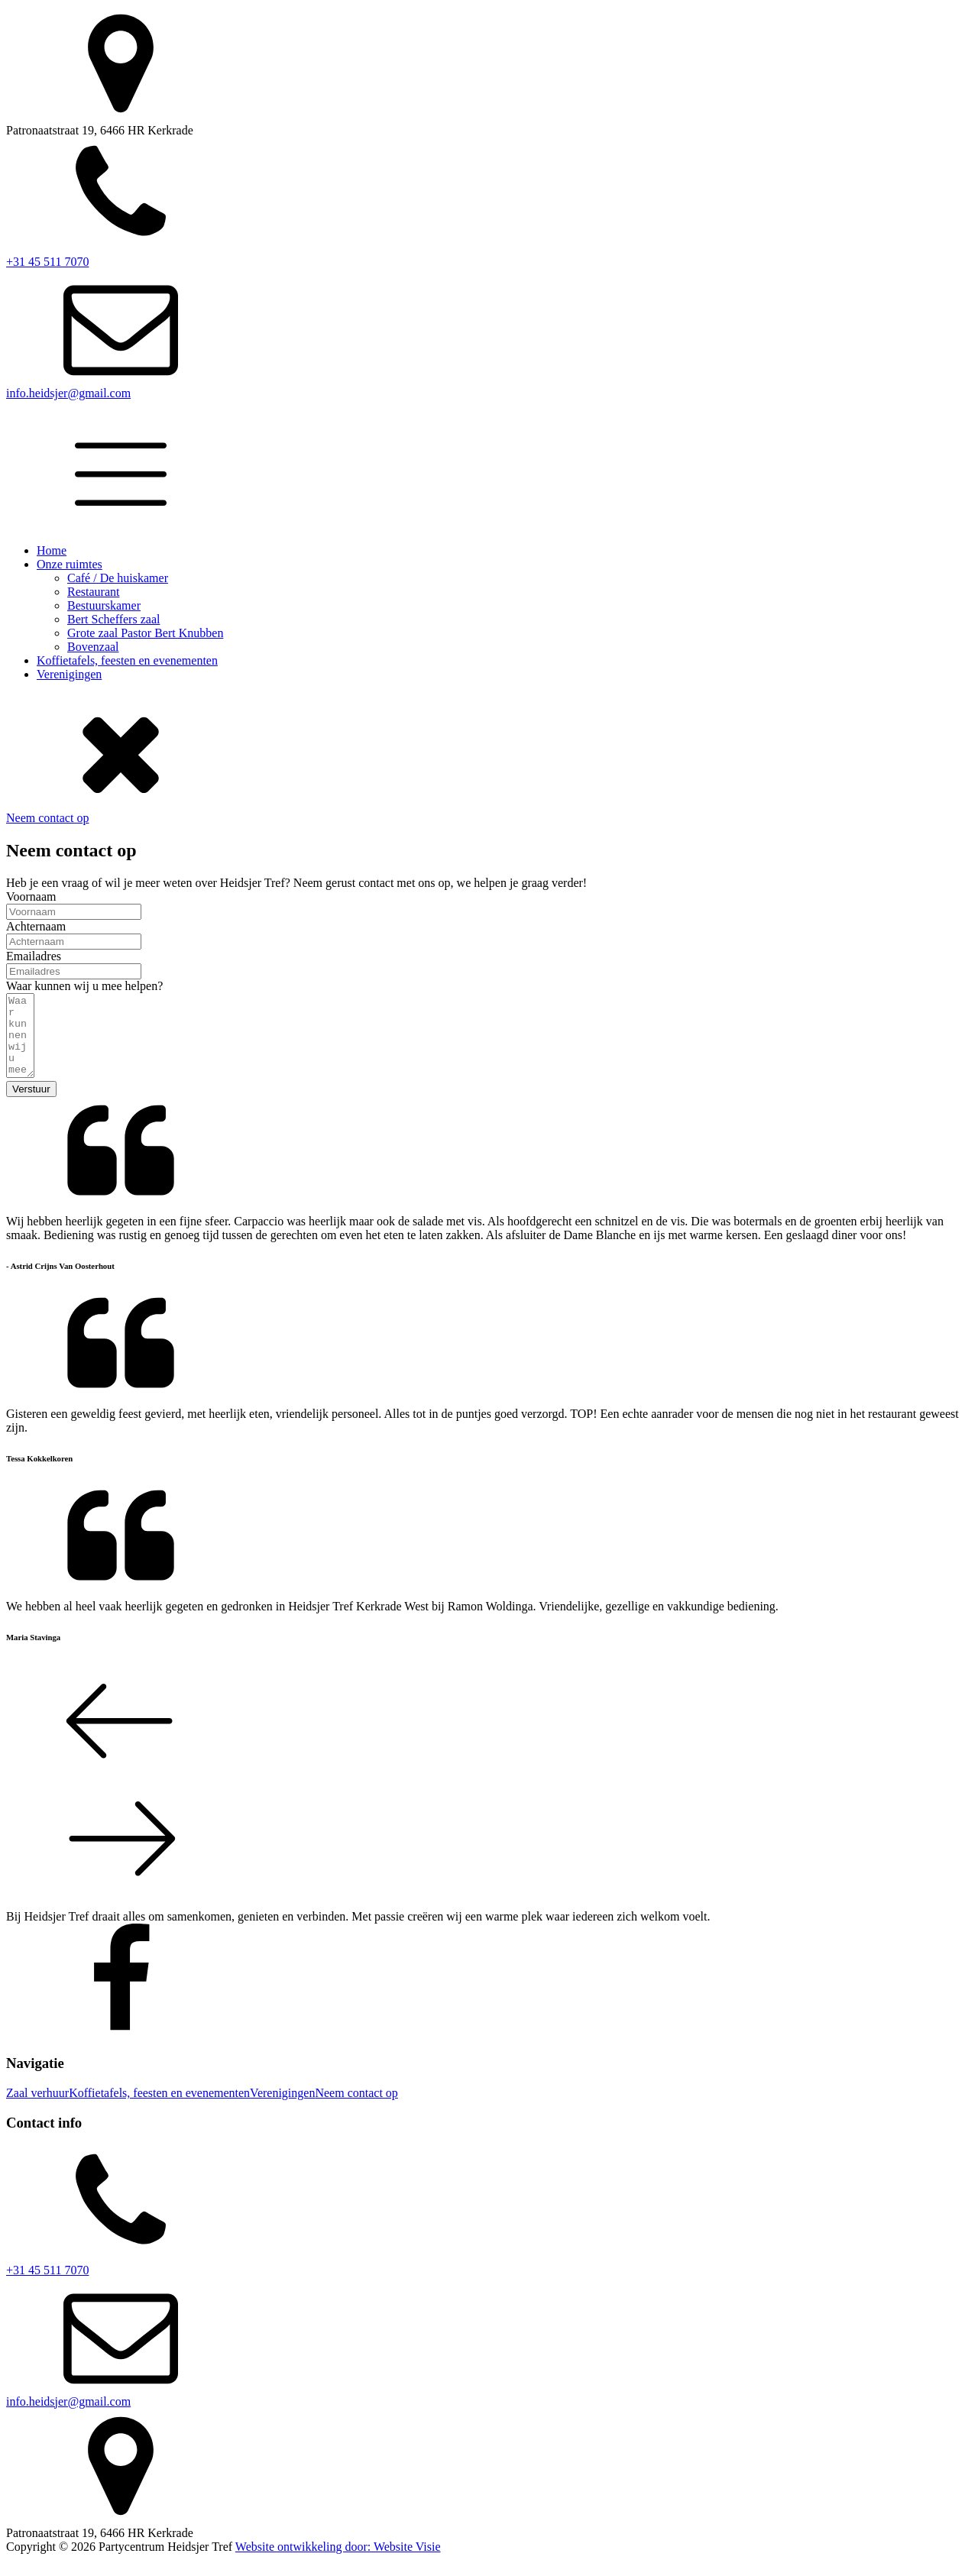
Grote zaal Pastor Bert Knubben (145, 632)
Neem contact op (47, 817)
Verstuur (31, 1105)
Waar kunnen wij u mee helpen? (84, 985)
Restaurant (93, 591)
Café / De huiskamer (117, 577)
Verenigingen (69, 674)
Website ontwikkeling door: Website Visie (338, 2562)
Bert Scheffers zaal (113, 619)
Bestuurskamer (104, 605)
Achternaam (36, 926)
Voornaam (31, 896)
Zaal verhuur (37, 2108)
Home (51, 550)
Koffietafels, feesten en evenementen (127, 660)
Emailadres (33, 956)
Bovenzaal (93, 646)
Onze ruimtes (69, 564)
